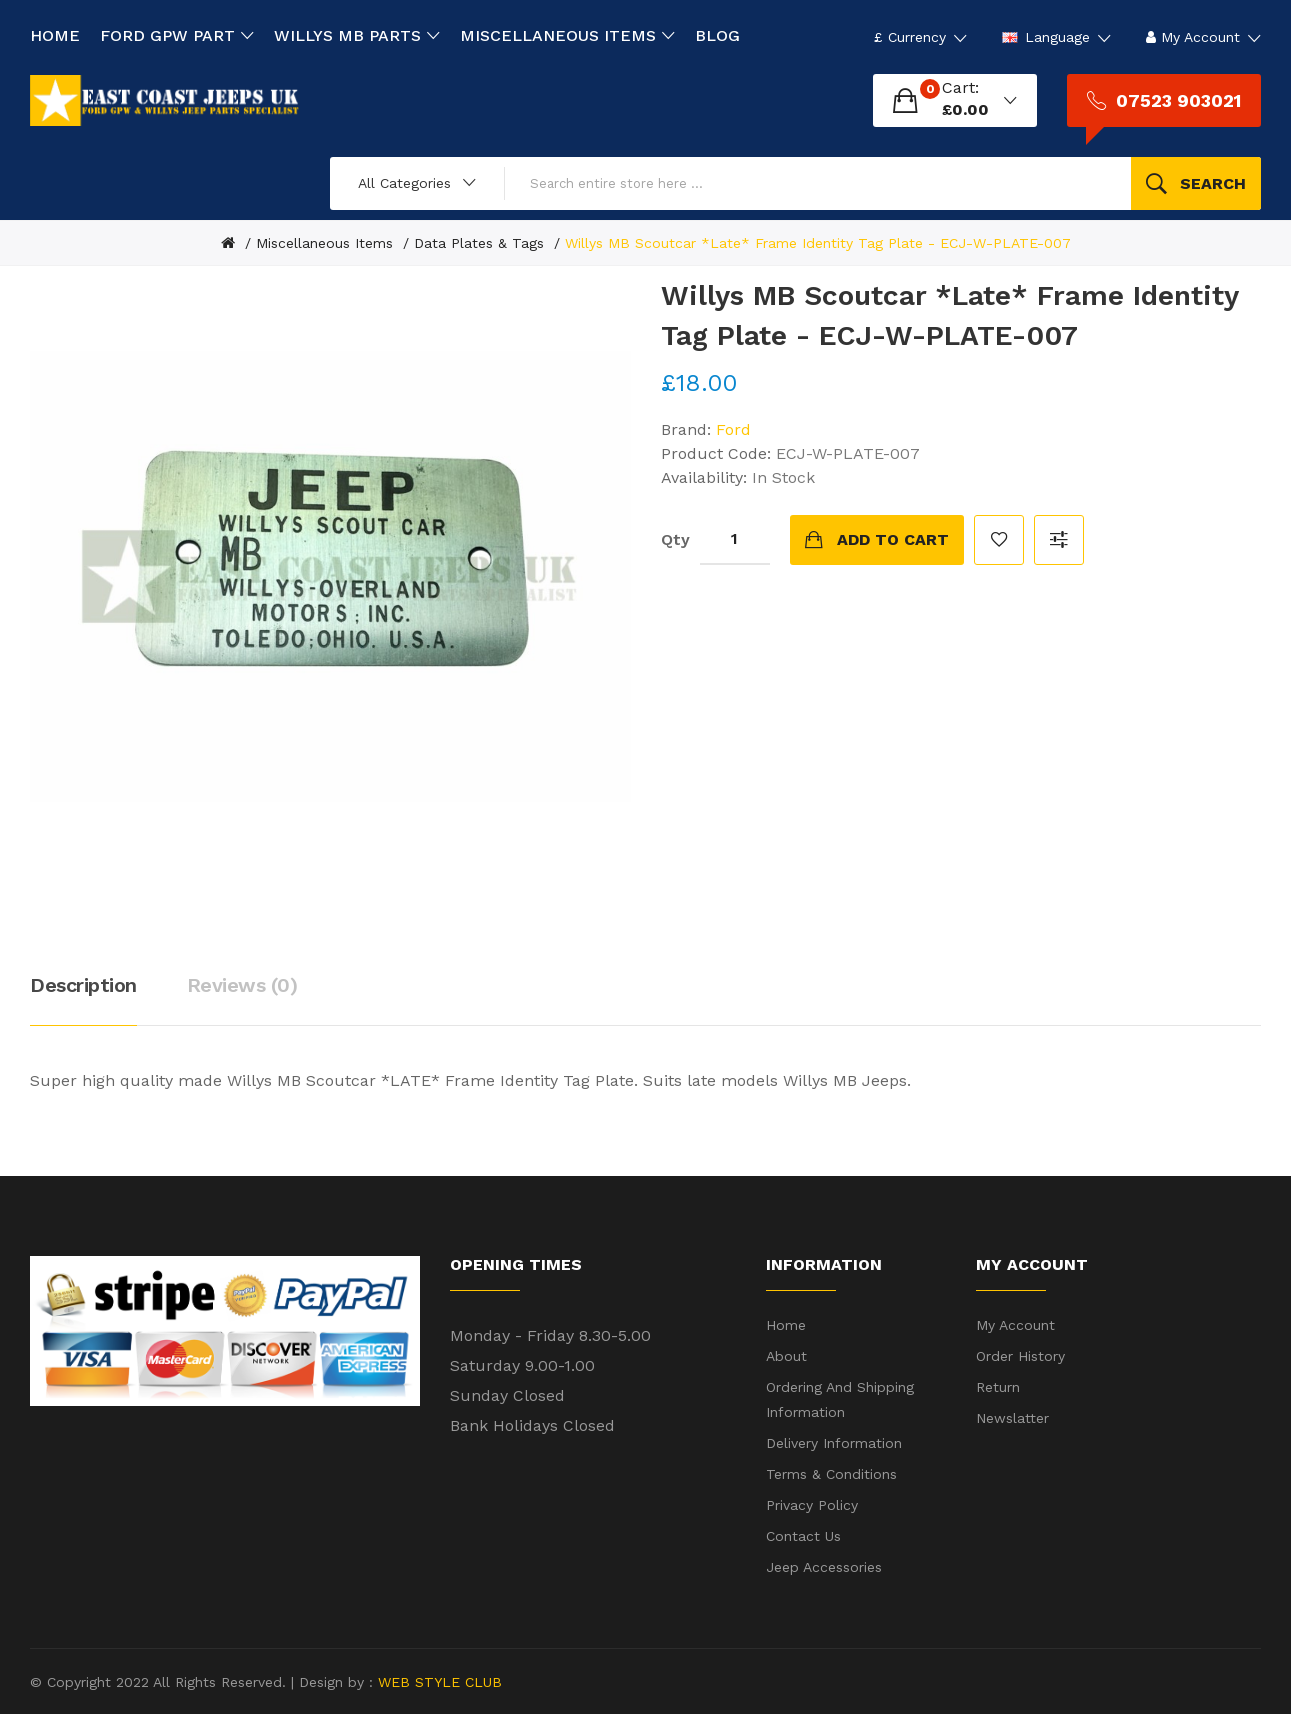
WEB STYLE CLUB (437, 1682)
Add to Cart (893, 539)
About (786, 1356)
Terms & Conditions (831, 1474)
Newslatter (1012, 1418)
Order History (1020, 1356)
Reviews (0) (242, 985)
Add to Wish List (999, 540)
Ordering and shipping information (840, 1399)
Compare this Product (1059, 540)
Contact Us (803, 1536)
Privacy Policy (812, 1505)
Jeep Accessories (824, 1567)
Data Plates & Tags (479, 243)
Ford (733, 429)
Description (83, 985)
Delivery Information (834, 1443)
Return (998, 1387)
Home (786, 1325)
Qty (675, 539)
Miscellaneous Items (324, 243)
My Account (1015, 1325)
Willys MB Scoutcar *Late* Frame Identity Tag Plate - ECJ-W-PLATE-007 (818, 243)
